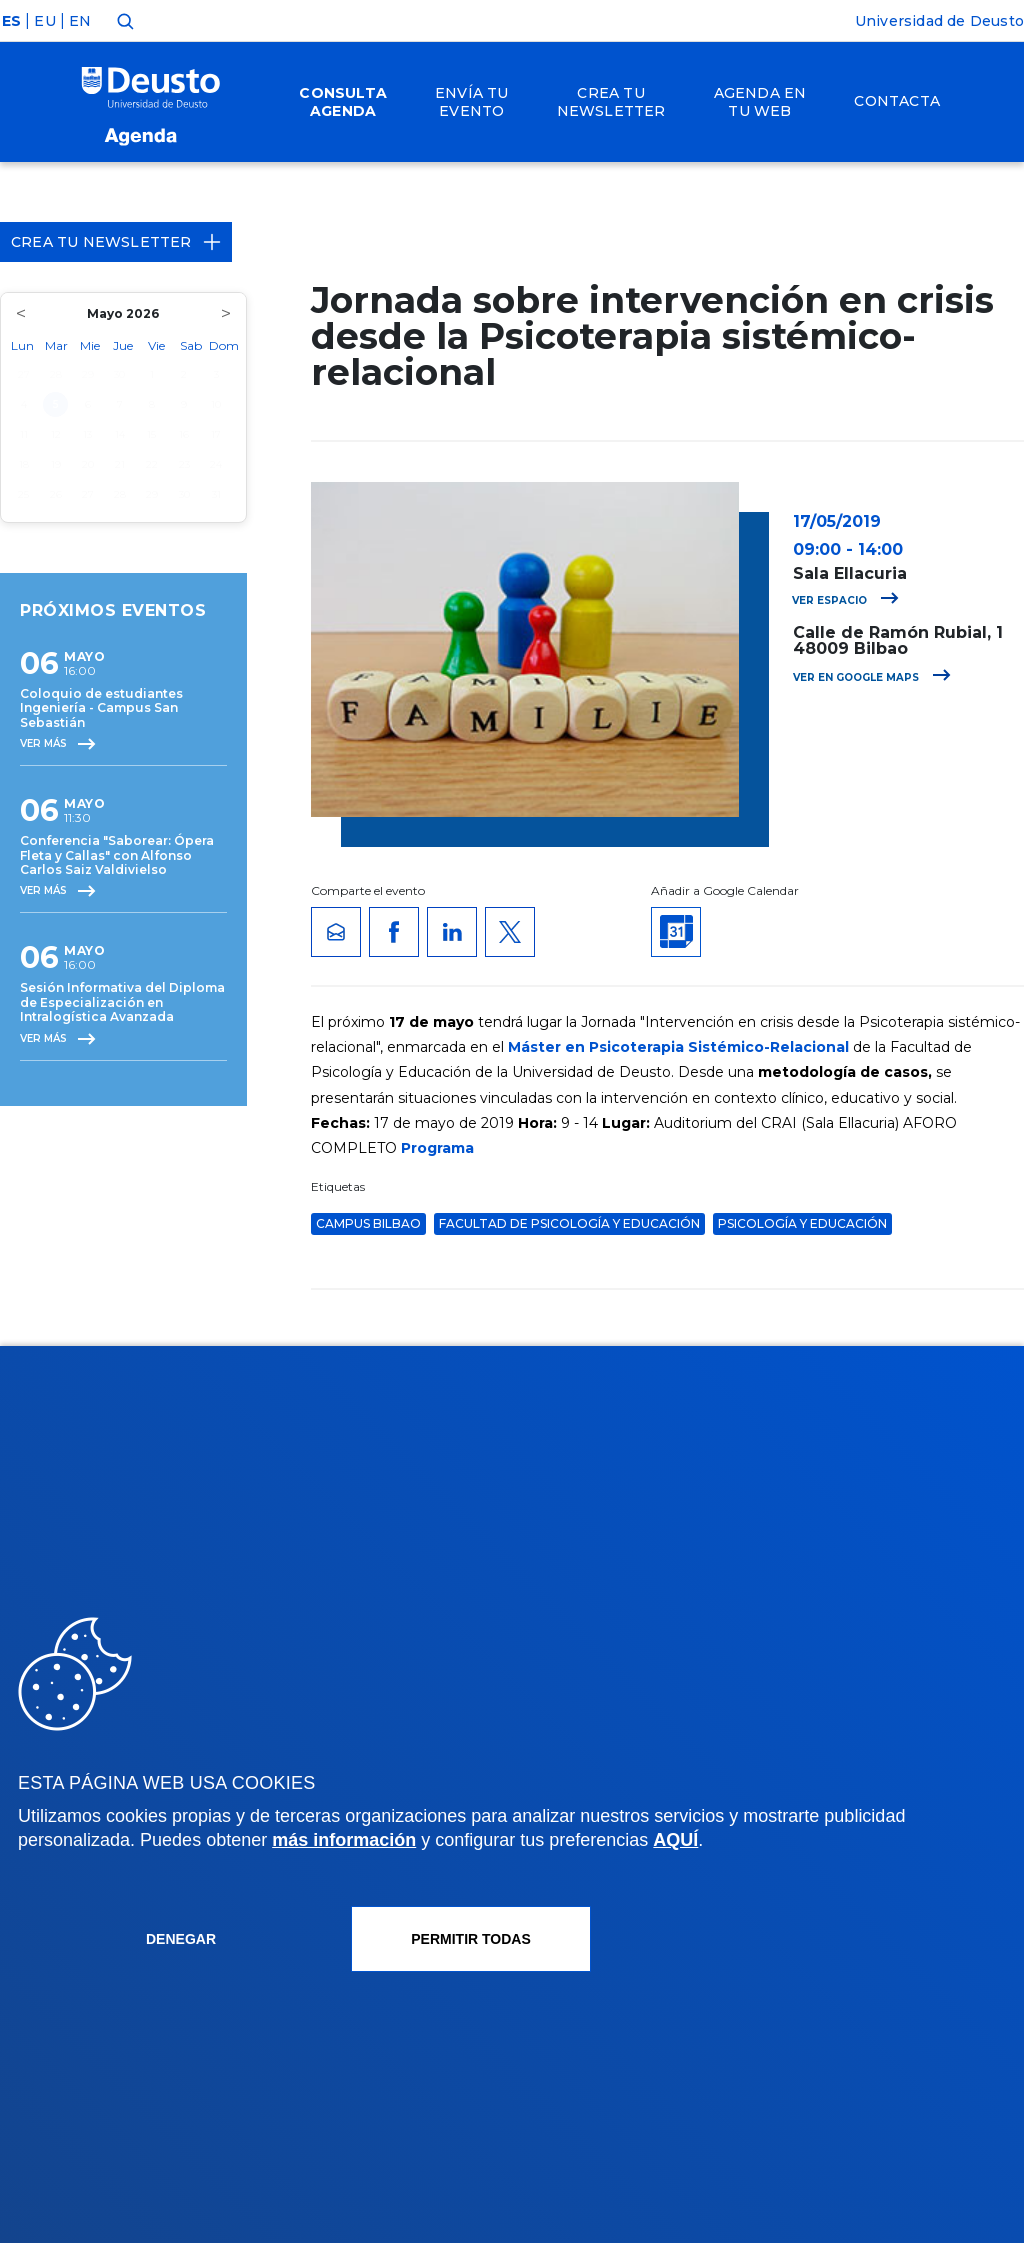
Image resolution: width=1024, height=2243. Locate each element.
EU (44, 21)
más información (344, 1840)
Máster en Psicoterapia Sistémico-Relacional (678, 1047)
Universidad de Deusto (939, 21)
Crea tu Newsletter (116, 242)
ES (11, 21)
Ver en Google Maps (872, 677)
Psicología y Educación (802, 1223)
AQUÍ (675, 1840)
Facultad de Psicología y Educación (569, 1223)
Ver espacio (845, 600)
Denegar (181, 1939)
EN (80, 21)
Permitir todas (471, 1939)
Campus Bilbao (368, 1223)
